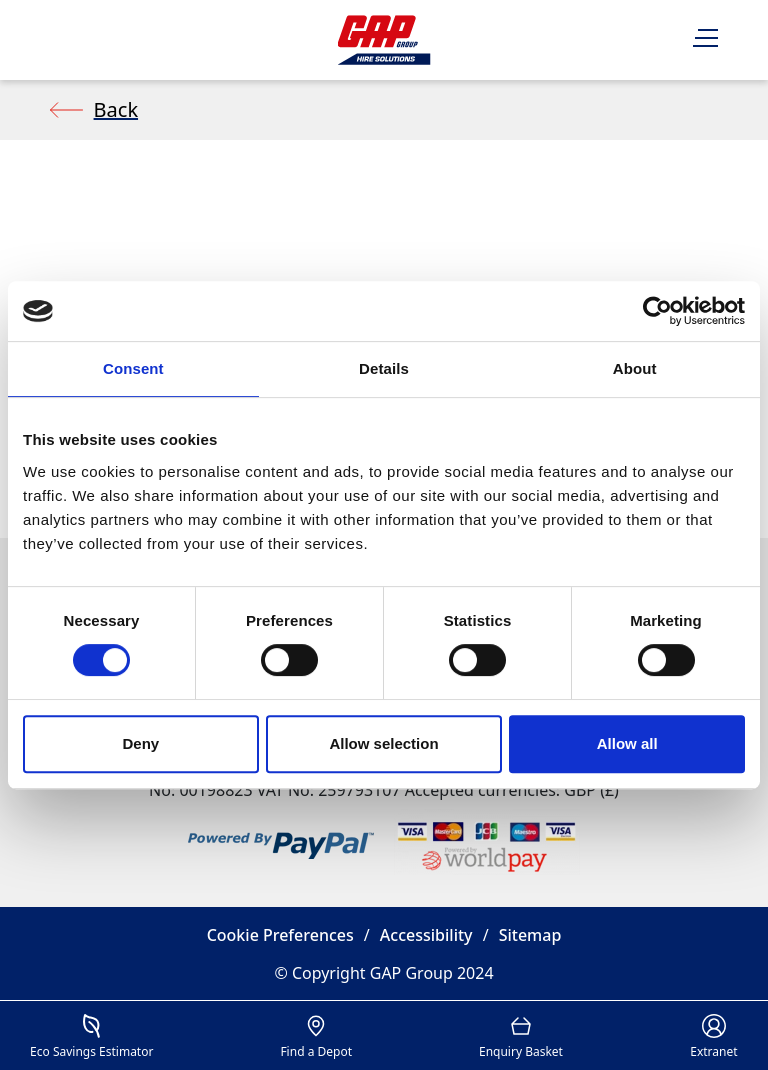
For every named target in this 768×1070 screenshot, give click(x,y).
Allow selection (383, 743)
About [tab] (635, 368)
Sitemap (530, 935)
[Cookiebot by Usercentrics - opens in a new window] (657, 311)
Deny (140, 743)
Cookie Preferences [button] (280, 935)
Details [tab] (384, 368)
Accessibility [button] (426, 935)
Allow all (627, 743)
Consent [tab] (133, 368)
